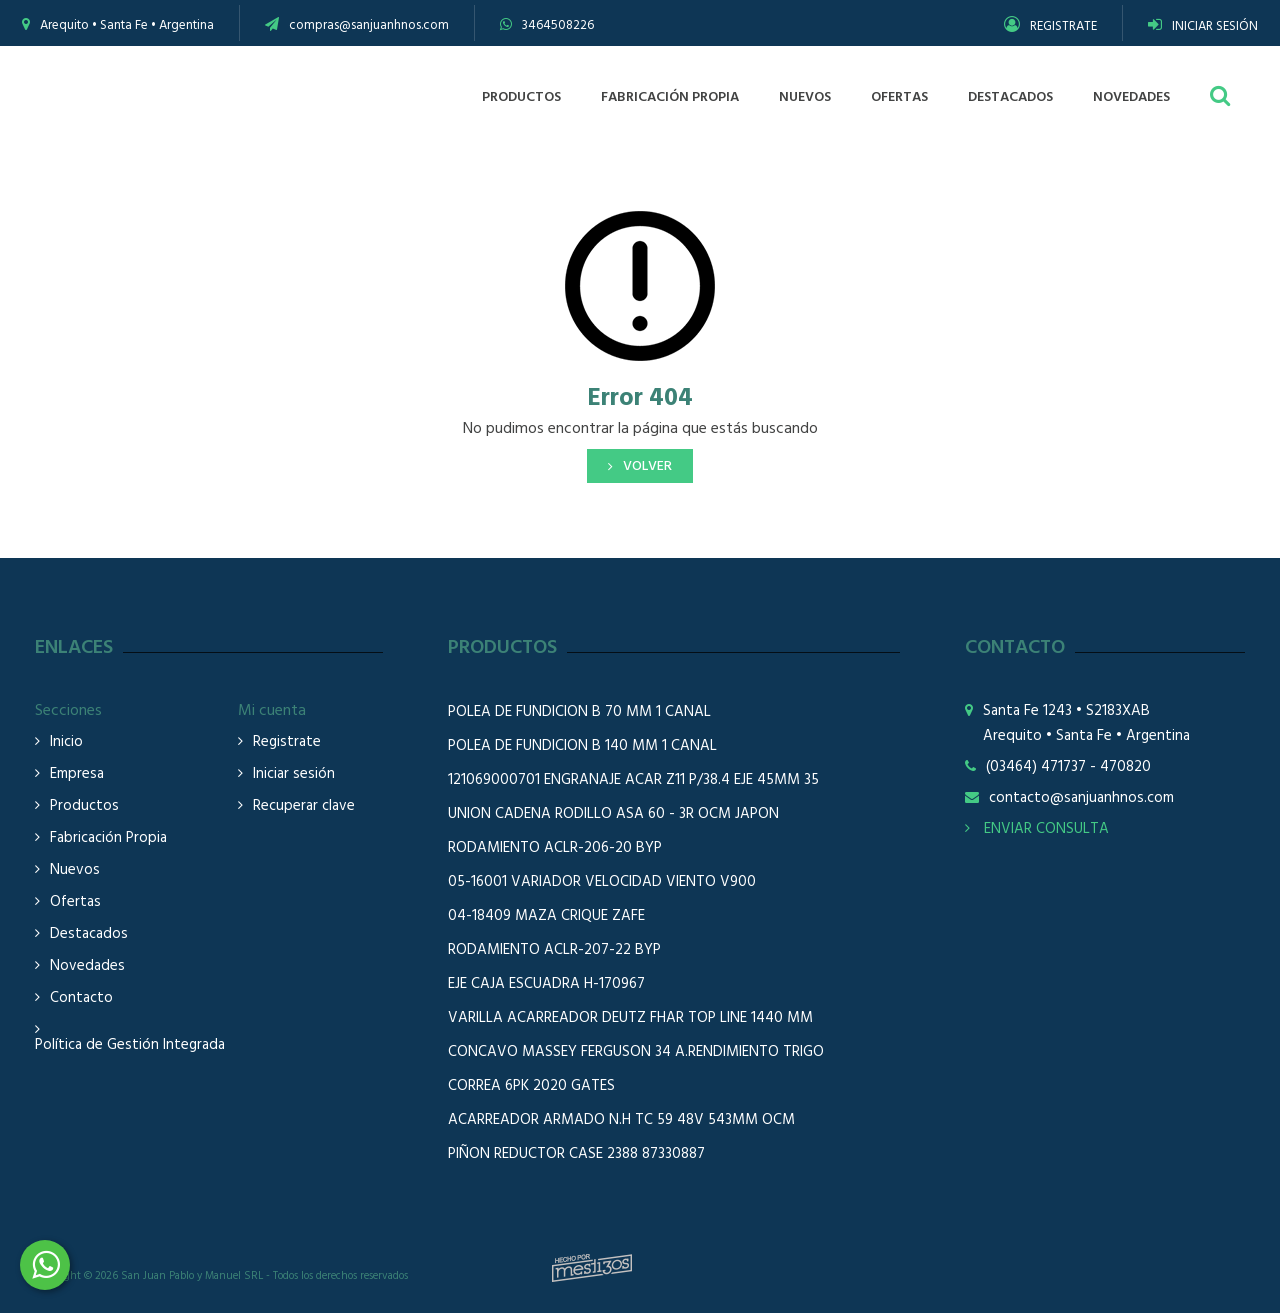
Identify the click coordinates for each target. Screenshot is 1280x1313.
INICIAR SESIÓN (1203, 26)
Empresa (77, 774)
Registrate (287, 742)
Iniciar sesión (294, 774)
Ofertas (75, 902)
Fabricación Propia (108, 838)
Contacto (81, 998)
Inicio (66, 742)
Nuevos (75, 870)
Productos (84, 806)
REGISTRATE (1050, 26)
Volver (647, 466)
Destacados (89, 934)
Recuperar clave (304, 806)
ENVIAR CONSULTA (1037, 829)
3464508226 (558, 25)
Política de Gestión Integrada (130, 1045)
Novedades (87, 966)
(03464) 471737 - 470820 (1068, 767)
